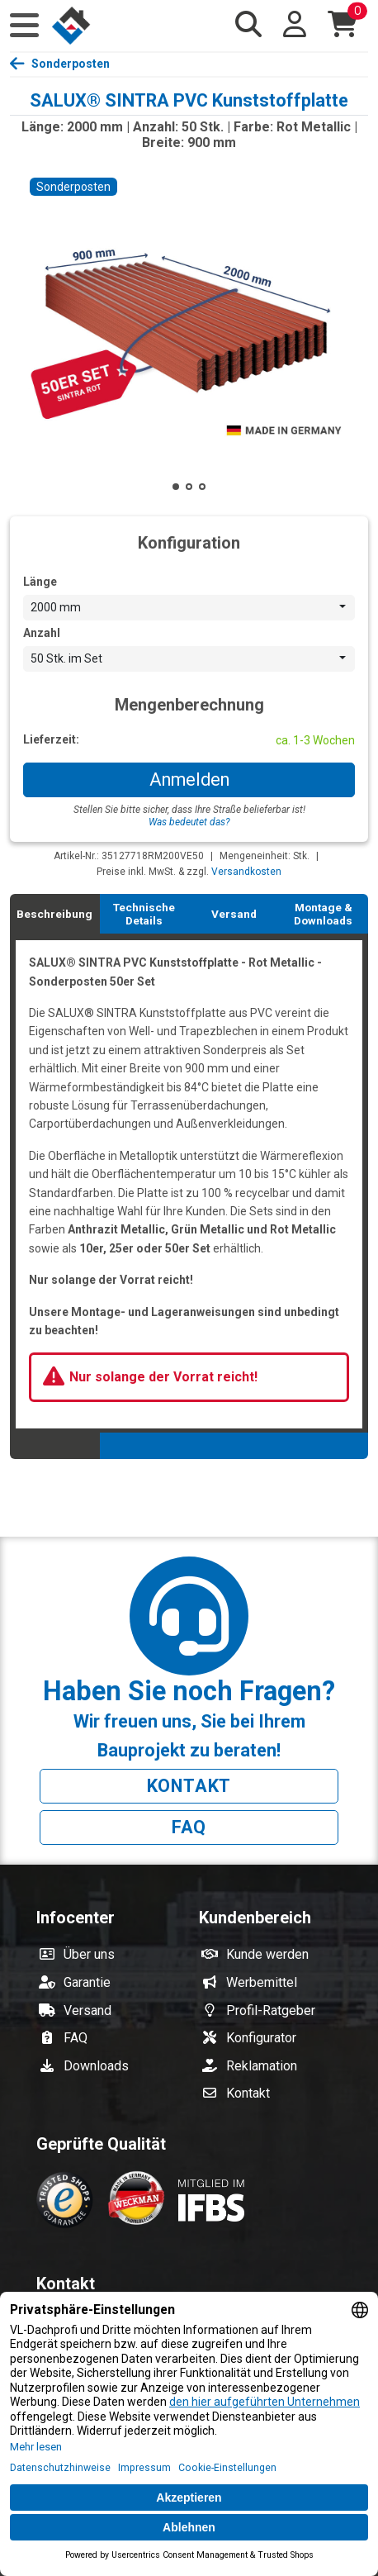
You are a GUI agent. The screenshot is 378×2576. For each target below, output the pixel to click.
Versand (87, 2010)
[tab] (55, 914)
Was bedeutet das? (189, 822)
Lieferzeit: (51, 739)
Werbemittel (261, 1982)
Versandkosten (246, 871)
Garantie (87, 1982)
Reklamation (261, 2066)
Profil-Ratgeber (270, 2010)
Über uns (89, 1954)
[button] (24, 25)
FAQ (189, 1827)
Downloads (96, 2066)
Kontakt (189, 1785)
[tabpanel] (189, 1183)
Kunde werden (267, 1954)
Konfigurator (261, 2038)
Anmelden (189, 779)
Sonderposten (70, 63)
